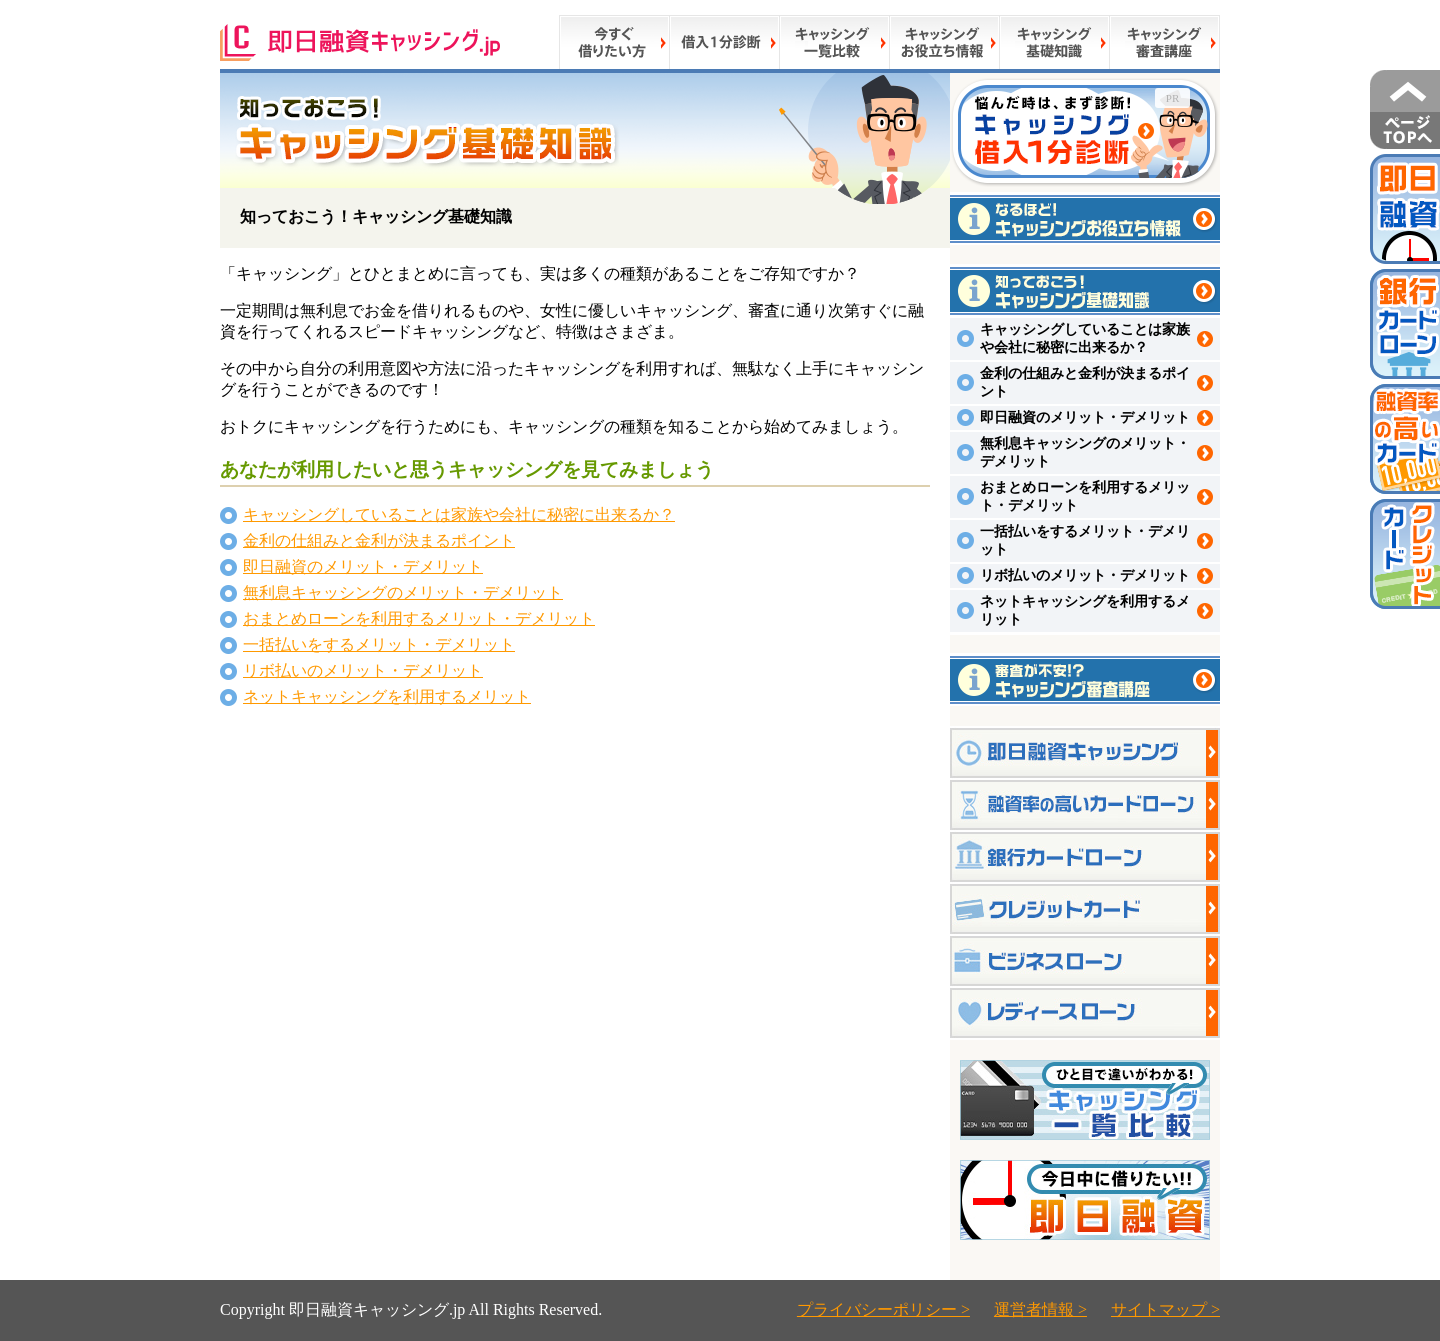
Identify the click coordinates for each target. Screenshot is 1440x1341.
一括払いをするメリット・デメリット (379, 644)
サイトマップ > (1165, 1309)
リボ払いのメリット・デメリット (363, 670)
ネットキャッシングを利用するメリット (387, 696)
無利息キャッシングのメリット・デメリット (403, 592)
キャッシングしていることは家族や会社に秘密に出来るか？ (459, 514)
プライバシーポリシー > (883, 1309)
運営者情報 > (1040, 1309)
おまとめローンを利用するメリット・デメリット (419, 618)
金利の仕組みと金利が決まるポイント (379, 540)
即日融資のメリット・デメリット (363, 566)
